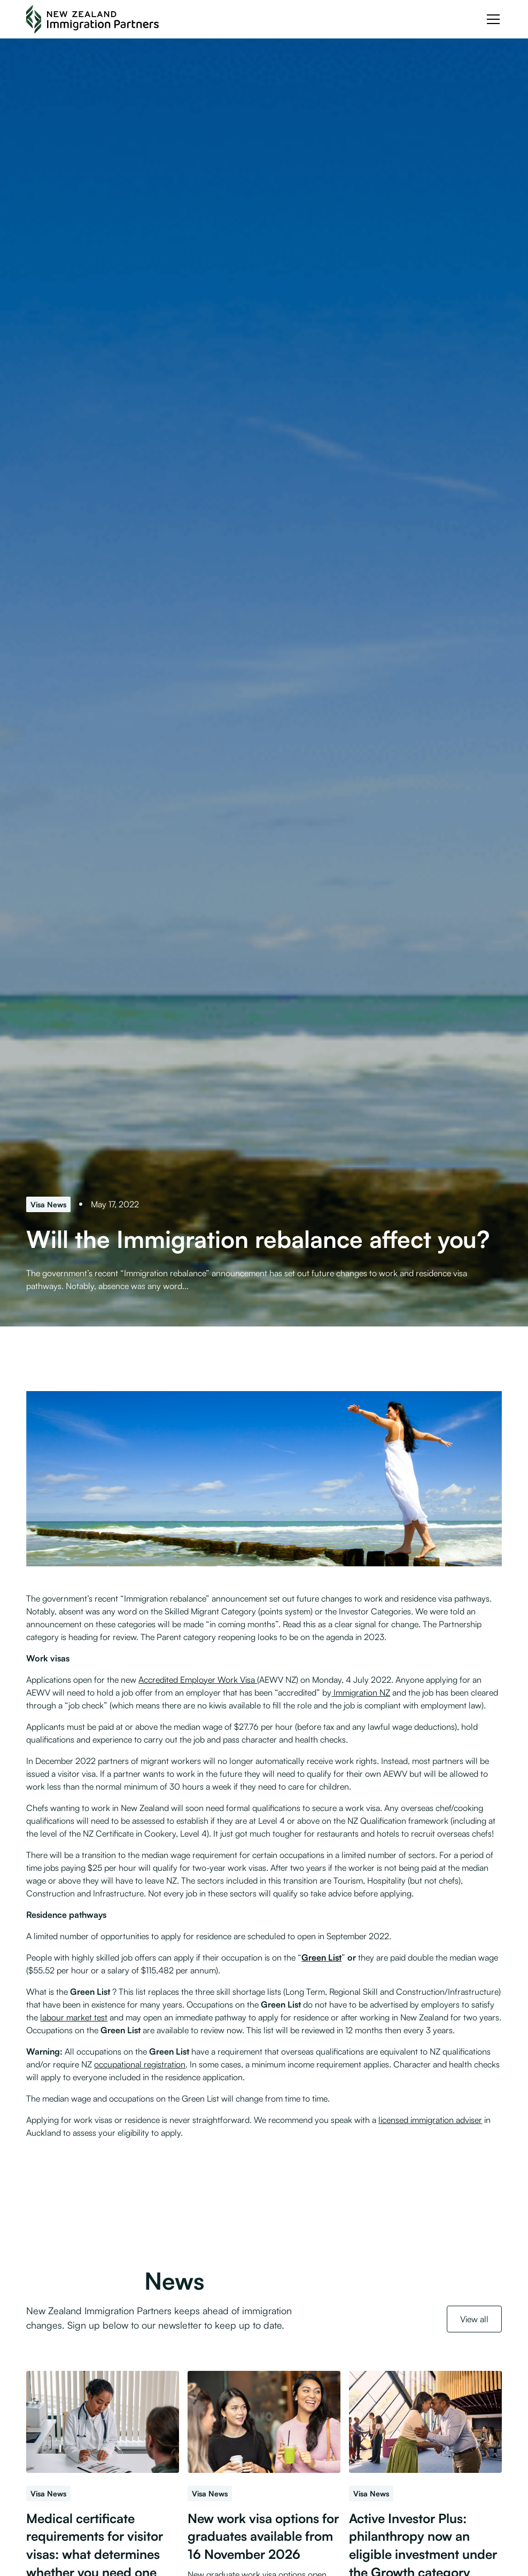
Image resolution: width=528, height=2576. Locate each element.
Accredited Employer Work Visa (197, 1679)
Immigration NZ (360, 1692)
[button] (491, 19)
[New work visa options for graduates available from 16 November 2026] (264, 2421)
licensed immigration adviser (430, 2119)
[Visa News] (48, 1204)
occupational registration (139, 2064)
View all (474, 2319)
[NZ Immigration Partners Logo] (92, 19)
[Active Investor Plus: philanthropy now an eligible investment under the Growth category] (425, 2422)
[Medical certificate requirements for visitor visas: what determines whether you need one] (102, 2421)
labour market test (73, 2017)
